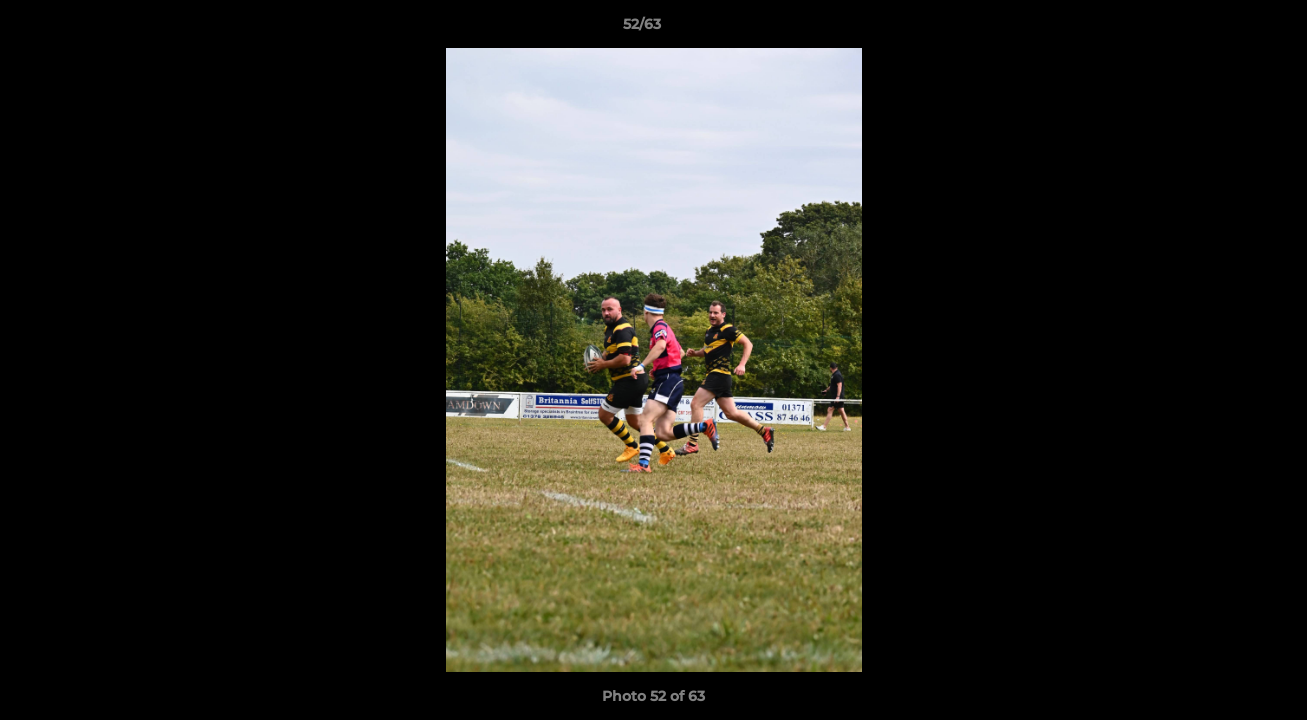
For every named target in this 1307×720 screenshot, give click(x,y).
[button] (1223, 29)
